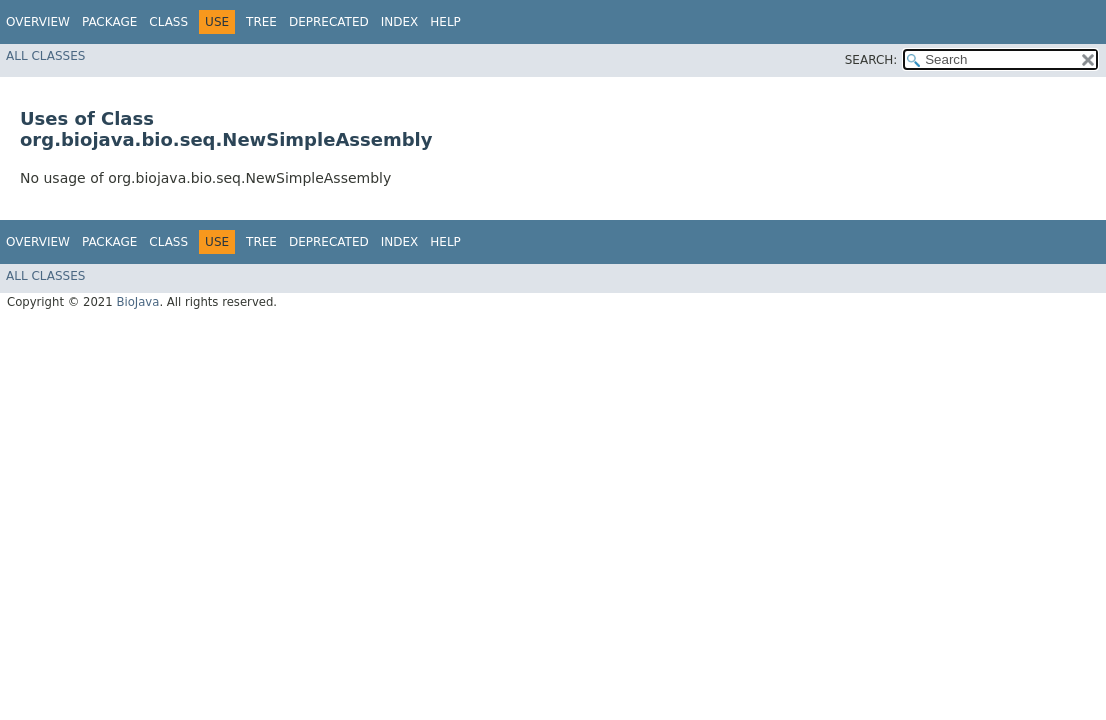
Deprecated (329, 22)
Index (400, 22)
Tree (261, 22)
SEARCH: (871, 60)
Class (168, 22)
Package (109, 22)
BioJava (137, 302)
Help (445, 22)
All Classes (45, 56)
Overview (38, 22)
